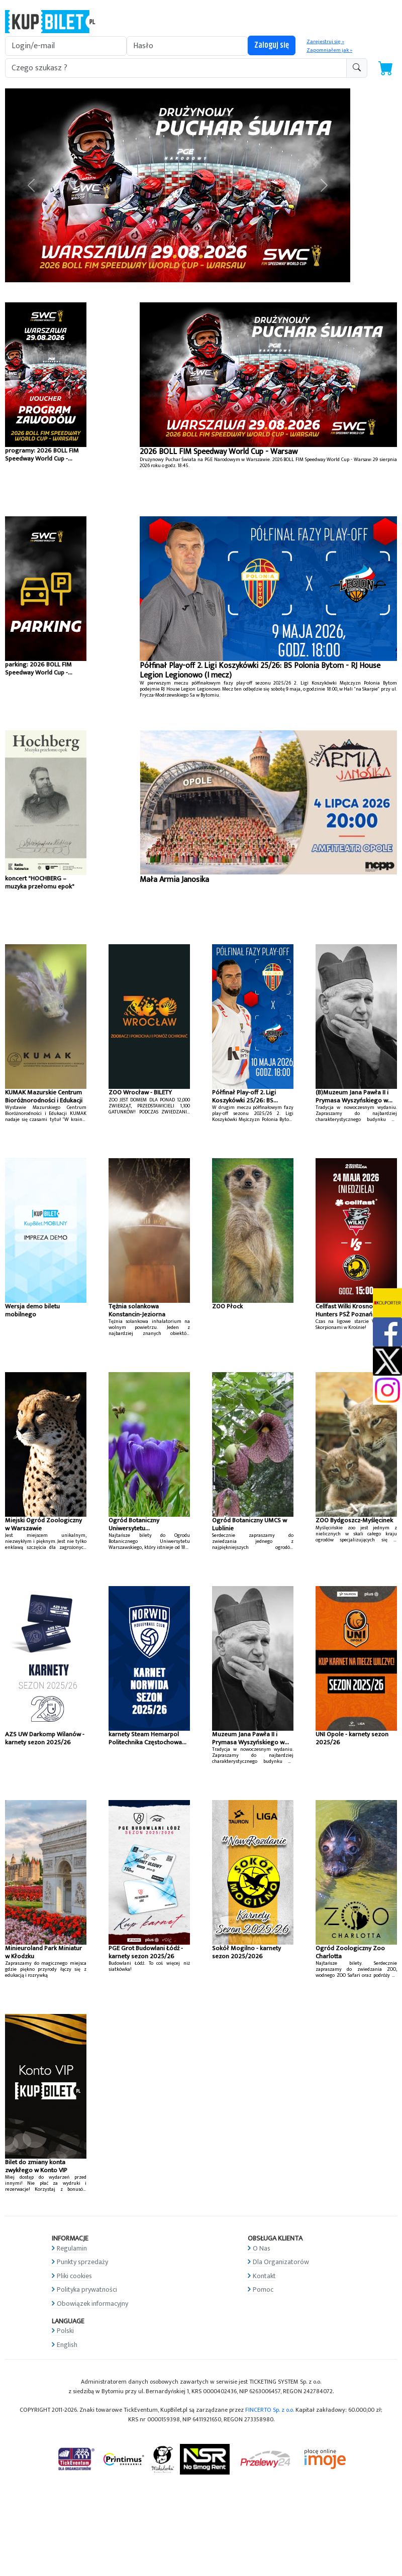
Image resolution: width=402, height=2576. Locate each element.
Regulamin (72, 2248)
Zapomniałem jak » (329, 50)
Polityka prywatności (87, 2289)
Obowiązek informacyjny (92, 2303)
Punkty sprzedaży (82, 2262)
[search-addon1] (176, 68)
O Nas (261, 2248)
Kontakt (264, 2276)
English (67, 2344)
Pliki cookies (74, 2276)
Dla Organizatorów (281, 2262)
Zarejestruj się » (325, 41)
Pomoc (263, 2289)
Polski (65, 2330)
